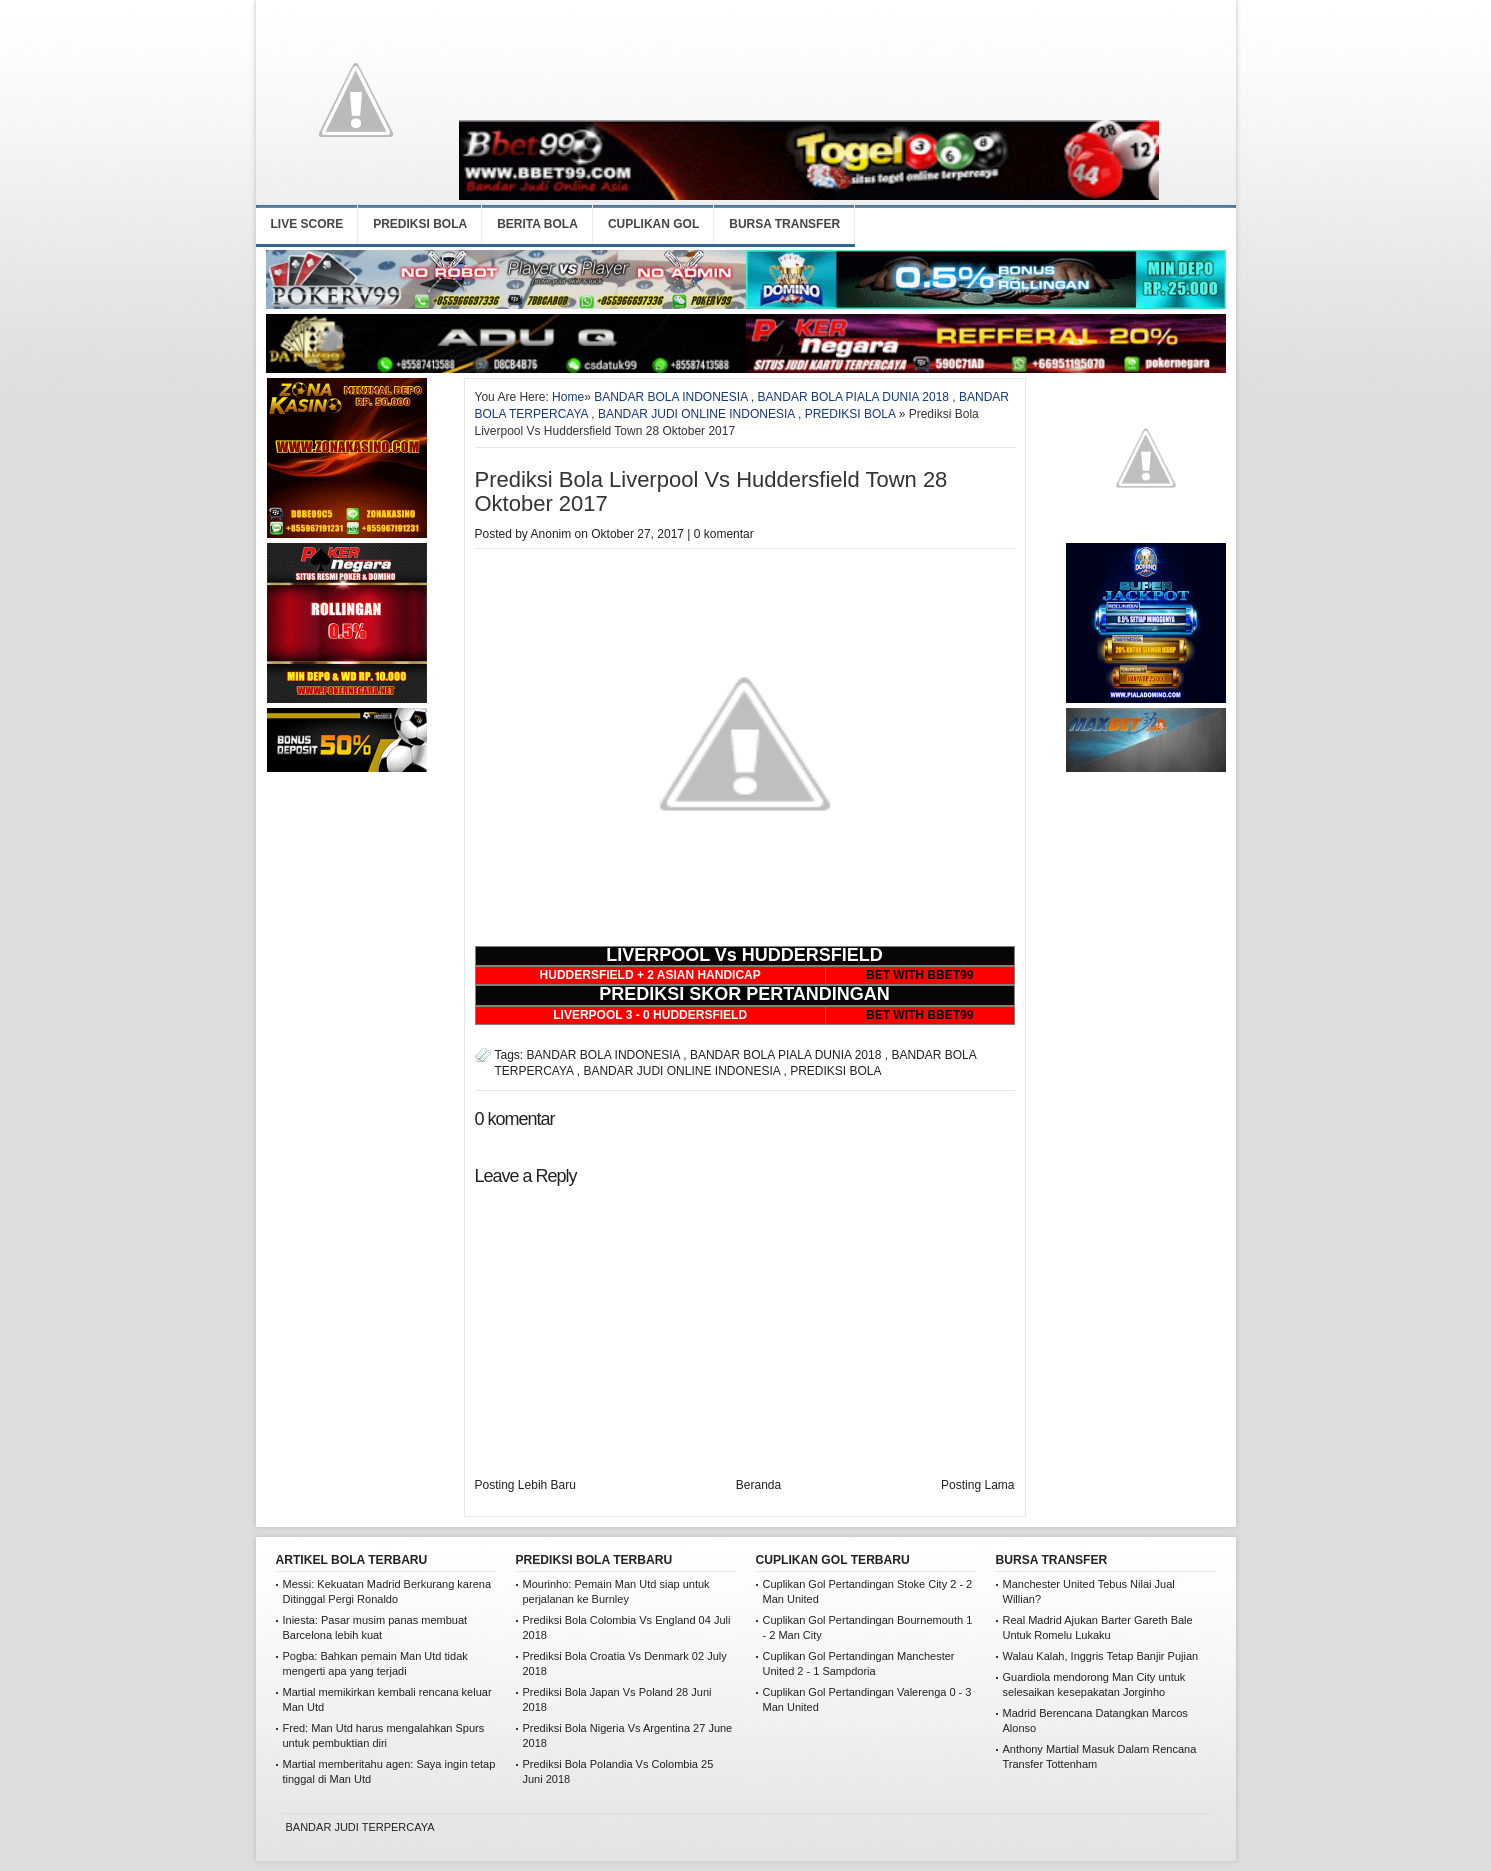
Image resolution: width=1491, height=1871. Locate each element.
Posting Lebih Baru (525, 1485)
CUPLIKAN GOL (653, 224)
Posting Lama (977, 1485)
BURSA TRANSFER (784, 224)
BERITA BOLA (537, 224)
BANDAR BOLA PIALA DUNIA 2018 (853, 397)
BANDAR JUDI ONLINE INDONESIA (696, 414)
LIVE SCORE (307, 224)
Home (568, 397)
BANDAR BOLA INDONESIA (670, 397)
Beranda (758, 1485)
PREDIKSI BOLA (420, 224)
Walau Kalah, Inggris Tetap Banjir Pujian (1101, 1656)
